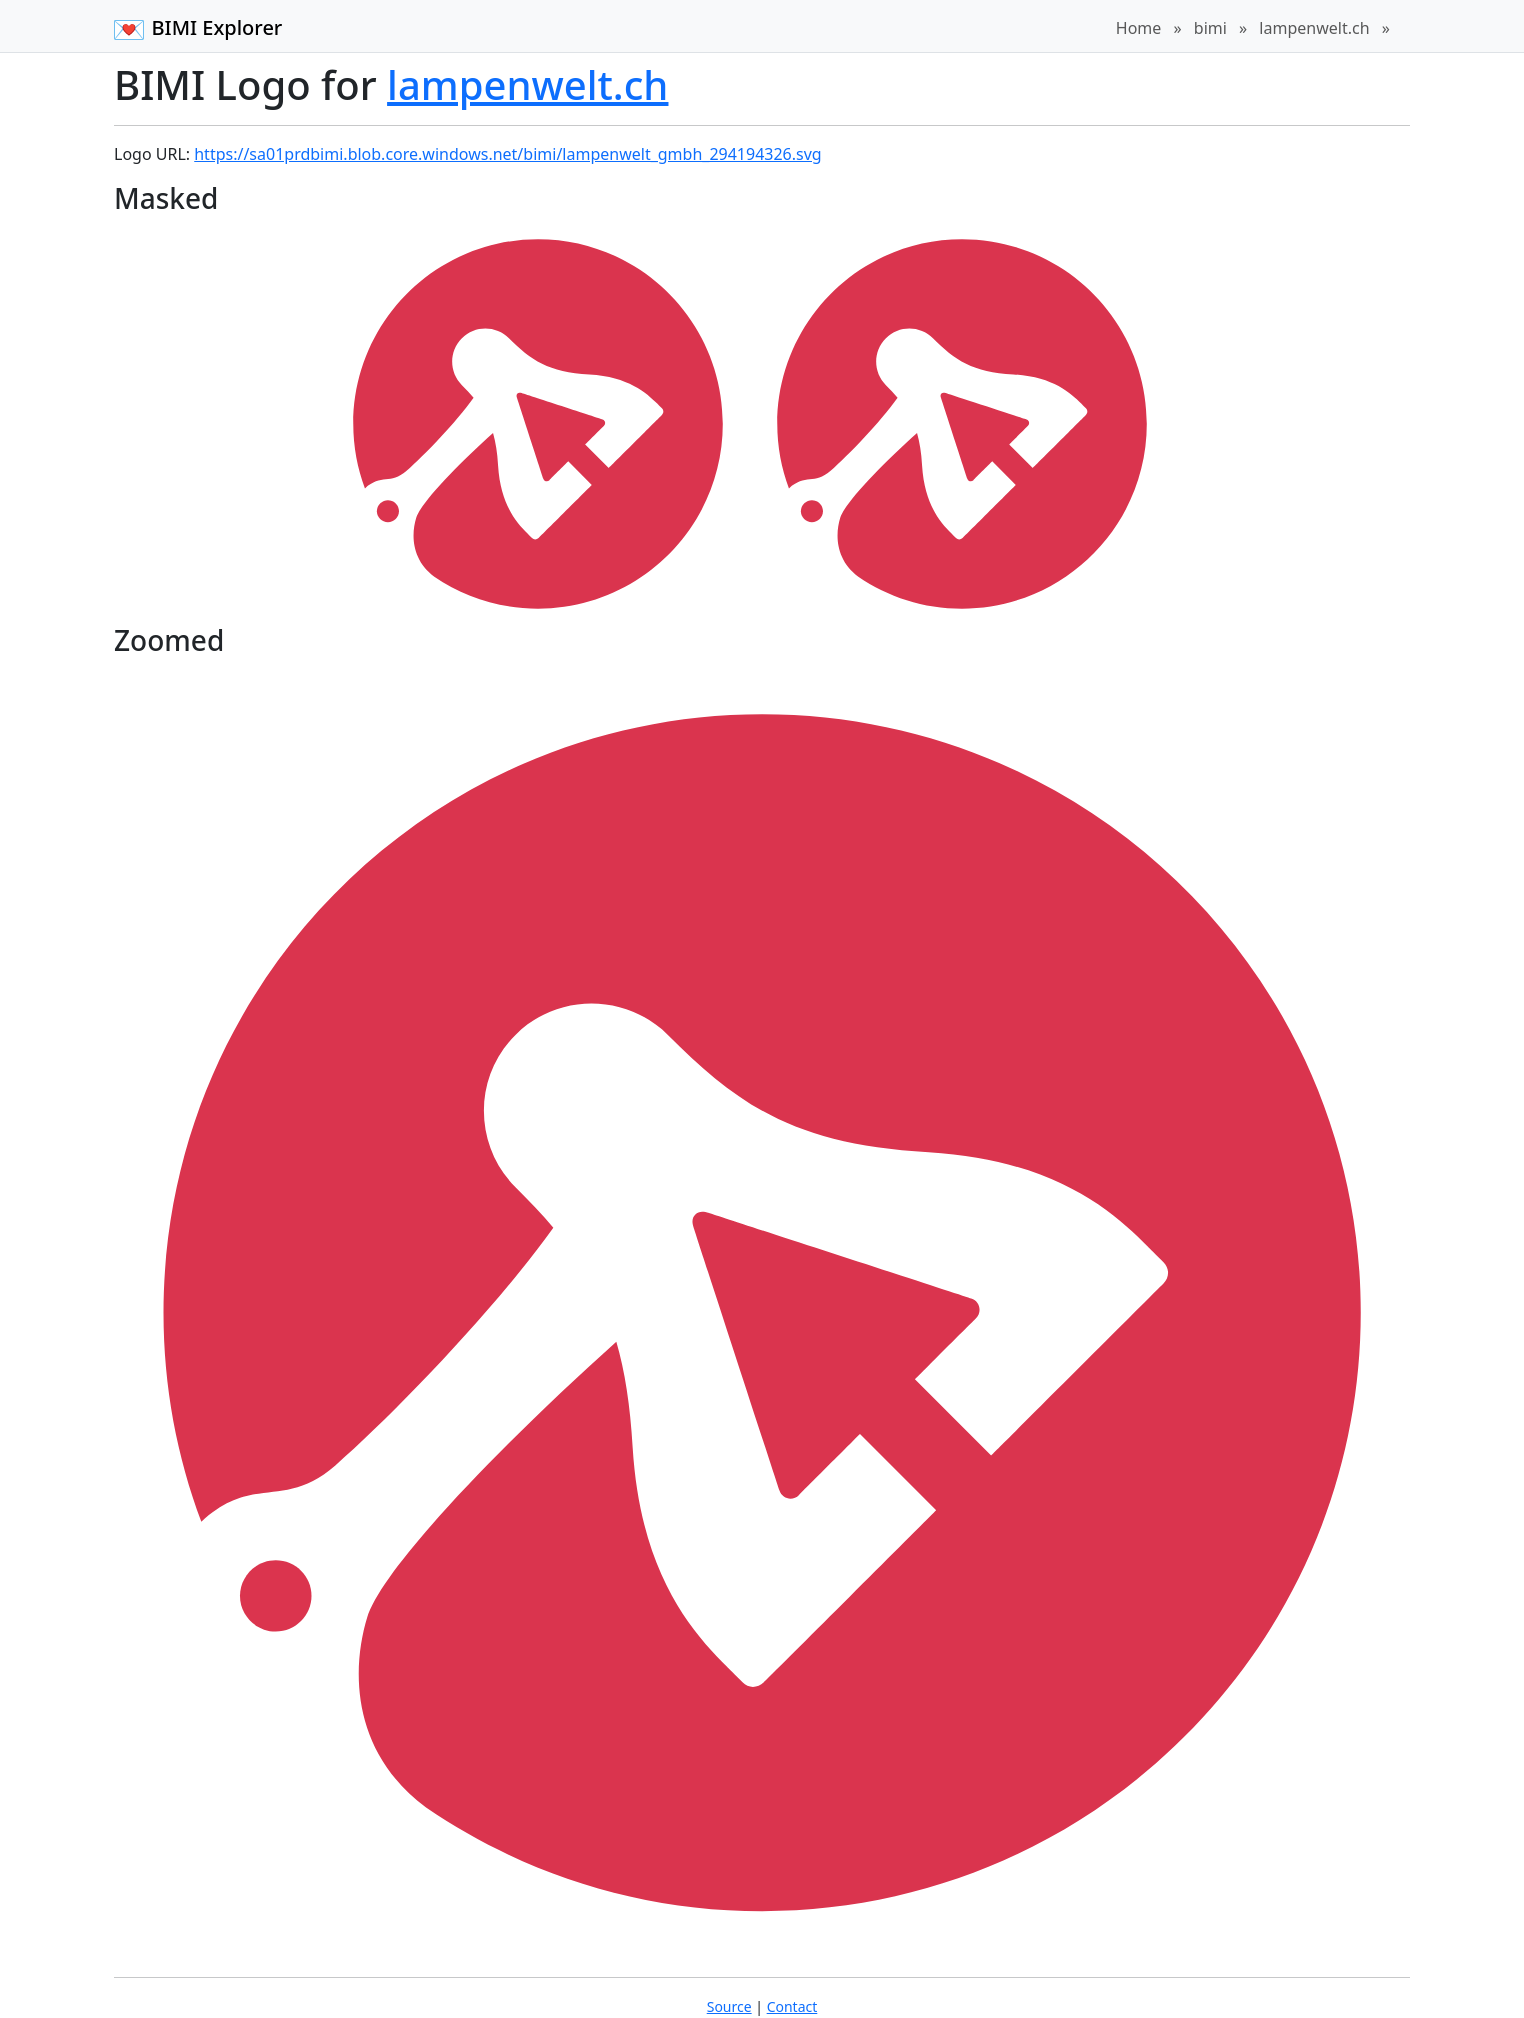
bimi (1210, 28)
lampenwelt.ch (1314, 28)
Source (729, 2006)
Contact (792, 2006)
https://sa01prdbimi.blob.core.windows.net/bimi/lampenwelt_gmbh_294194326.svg (507, 154)
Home (1139, 28)
